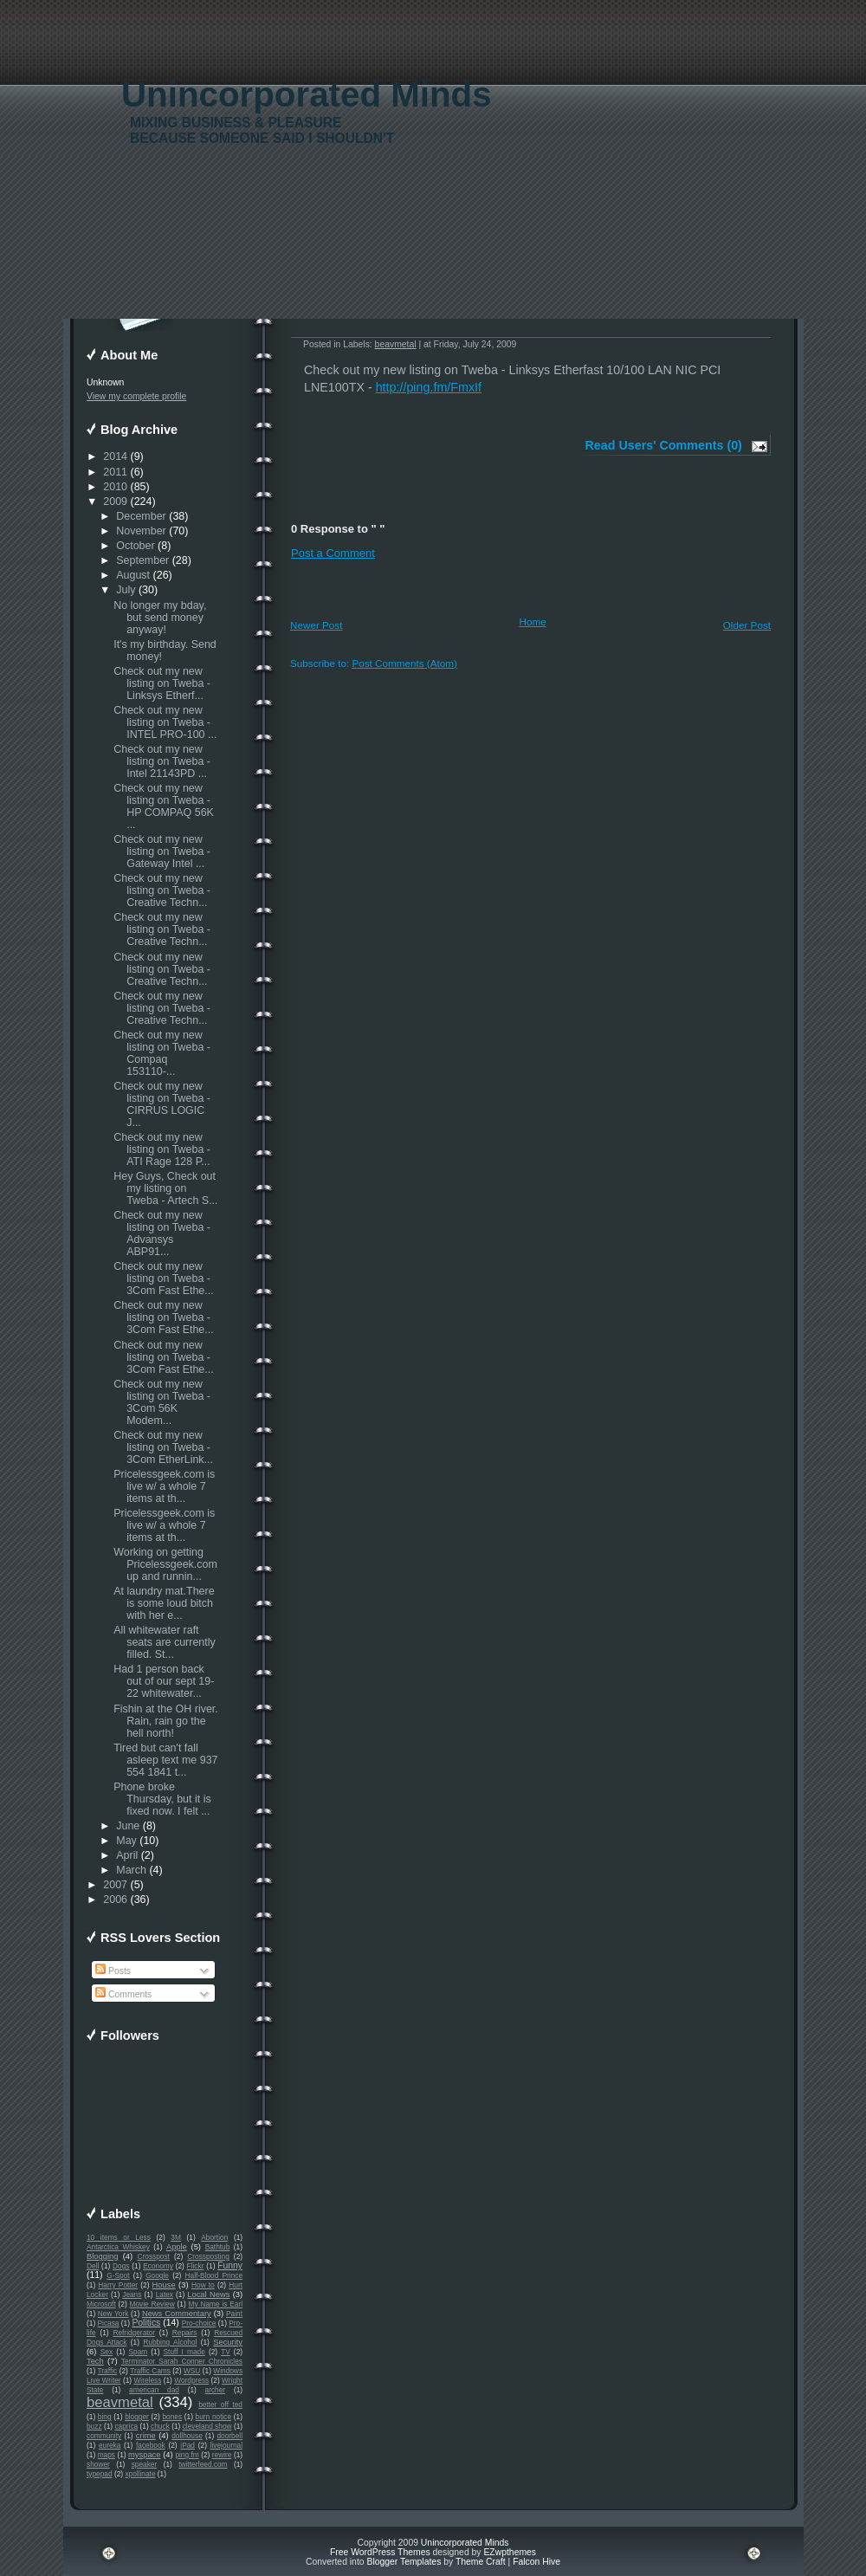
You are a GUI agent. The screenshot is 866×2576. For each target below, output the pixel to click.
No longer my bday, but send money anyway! (159, 617)
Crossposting (208, 2256)
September (142, 560)
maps (106, 2454)
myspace (144, 2454)
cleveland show (207, 2426)
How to (203, 2285)
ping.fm (186, 2454)
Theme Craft (481, 2561)
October (135, 546)
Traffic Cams (150, 2370)
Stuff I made (184, 2351)
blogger (137, 2416)
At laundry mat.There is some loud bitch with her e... (163, 1603)
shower (98, 2464)
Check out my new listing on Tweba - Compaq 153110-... (161, 1053)
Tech (95, 2361)
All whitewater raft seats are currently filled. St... (164, 1642)
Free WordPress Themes (380, 2552)
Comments (123, 1994)
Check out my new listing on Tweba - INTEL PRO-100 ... (164, 722)
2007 (115, 1885)
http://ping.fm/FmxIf (428, 387)
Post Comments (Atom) (404, 663)
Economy (158, 2266)
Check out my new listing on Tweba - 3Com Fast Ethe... (163, 1278)
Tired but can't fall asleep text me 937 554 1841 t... (165, 1760)
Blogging (102, 2256)
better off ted (220, 2404)
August (133, 575)
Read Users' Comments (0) (663, 445)
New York (113, 2313)
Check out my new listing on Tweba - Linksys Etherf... (161, 683)
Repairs (184, 2332)
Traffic (108, 2370)
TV (225, 2351)
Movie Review (152, 2304)
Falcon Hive (536, 2561)
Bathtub (217, 2247)
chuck (160, 2426)
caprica (126, 2426)
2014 (115, 456)
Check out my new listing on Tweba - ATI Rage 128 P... (161, 1149)
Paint (234, 2313)
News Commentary (176, 2313)
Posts (113, 1971)
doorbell (229, 2435)
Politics (146, 2322)
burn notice (214, 2416)
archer (215, 2389)
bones (172, 2416)
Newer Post (316, 625)
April (127, 1855)
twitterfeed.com (202, 2464)
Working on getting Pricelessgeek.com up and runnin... (165, 1564)
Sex (106, 2351)
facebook (150, 2445)
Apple (176, 2247)
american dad (154, 2389)
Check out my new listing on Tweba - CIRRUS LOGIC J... (161, 1104)
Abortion (214, 2237)
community (104, 2435)
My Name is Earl (215, 2304)
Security (227, 2342)
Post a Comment (333, 553)
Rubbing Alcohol (170, 2342)
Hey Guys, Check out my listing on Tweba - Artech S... (165, 1188)
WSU (192, 2370)
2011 (115, 472)
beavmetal (120, 2402)
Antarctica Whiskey (118, 2247)
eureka (109, 2445)
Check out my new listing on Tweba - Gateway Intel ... (161, 851)
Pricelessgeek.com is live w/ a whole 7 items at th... (164, 1486)
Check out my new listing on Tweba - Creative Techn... (161, 890)
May (126, 1841)
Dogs (121, 2266)
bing (105, 2416)
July (125, 590)
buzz (94, 2426)
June (127, 1826)
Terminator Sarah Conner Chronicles (181, 2361)
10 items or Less (119, 2237)
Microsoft (101, 2304)
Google (157, 2275)
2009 (115, 501)
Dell (93, 2266)
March (131, 1870)
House (164, 2285)
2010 (115, 487)
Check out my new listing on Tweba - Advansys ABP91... (161, 1233)
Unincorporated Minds (306, 94)
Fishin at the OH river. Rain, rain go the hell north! (165, 1721)
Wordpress (191, 2380)
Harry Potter (118, 2285)
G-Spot (118, 2275)
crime (146, 2435)
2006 (115, 1899)
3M (176, 2237)
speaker (145, 2464)
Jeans (131, 2294)
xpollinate (140, 2473)
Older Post (747, 625)
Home (533, 621)
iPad (187, 2445)
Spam (137, 2351)
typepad (100, 2473)
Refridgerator (134, 2332)
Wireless (147, 2380)
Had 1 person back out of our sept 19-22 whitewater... (163, 1681)
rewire (222, 2454)
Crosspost (154, 2256)
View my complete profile (136, 396)
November (141, 531)
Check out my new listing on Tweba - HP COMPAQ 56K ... (163, 806)
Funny (229, 2265)
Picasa (109, 2323)
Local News (208, 2294)
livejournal (226, 2445)
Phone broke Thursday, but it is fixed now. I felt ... (161, 1799)
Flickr (195, 2266)
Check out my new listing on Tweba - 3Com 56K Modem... (161, 1402)
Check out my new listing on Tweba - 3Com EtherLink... (163, 1447)
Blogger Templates (403, 2561)
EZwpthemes (509, 2552)
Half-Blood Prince (214, 2275)
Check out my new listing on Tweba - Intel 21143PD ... (161, 761)
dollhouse (187, 2435)
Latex (164, 2294)
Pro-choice (199, 2323)
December (141, 516)
